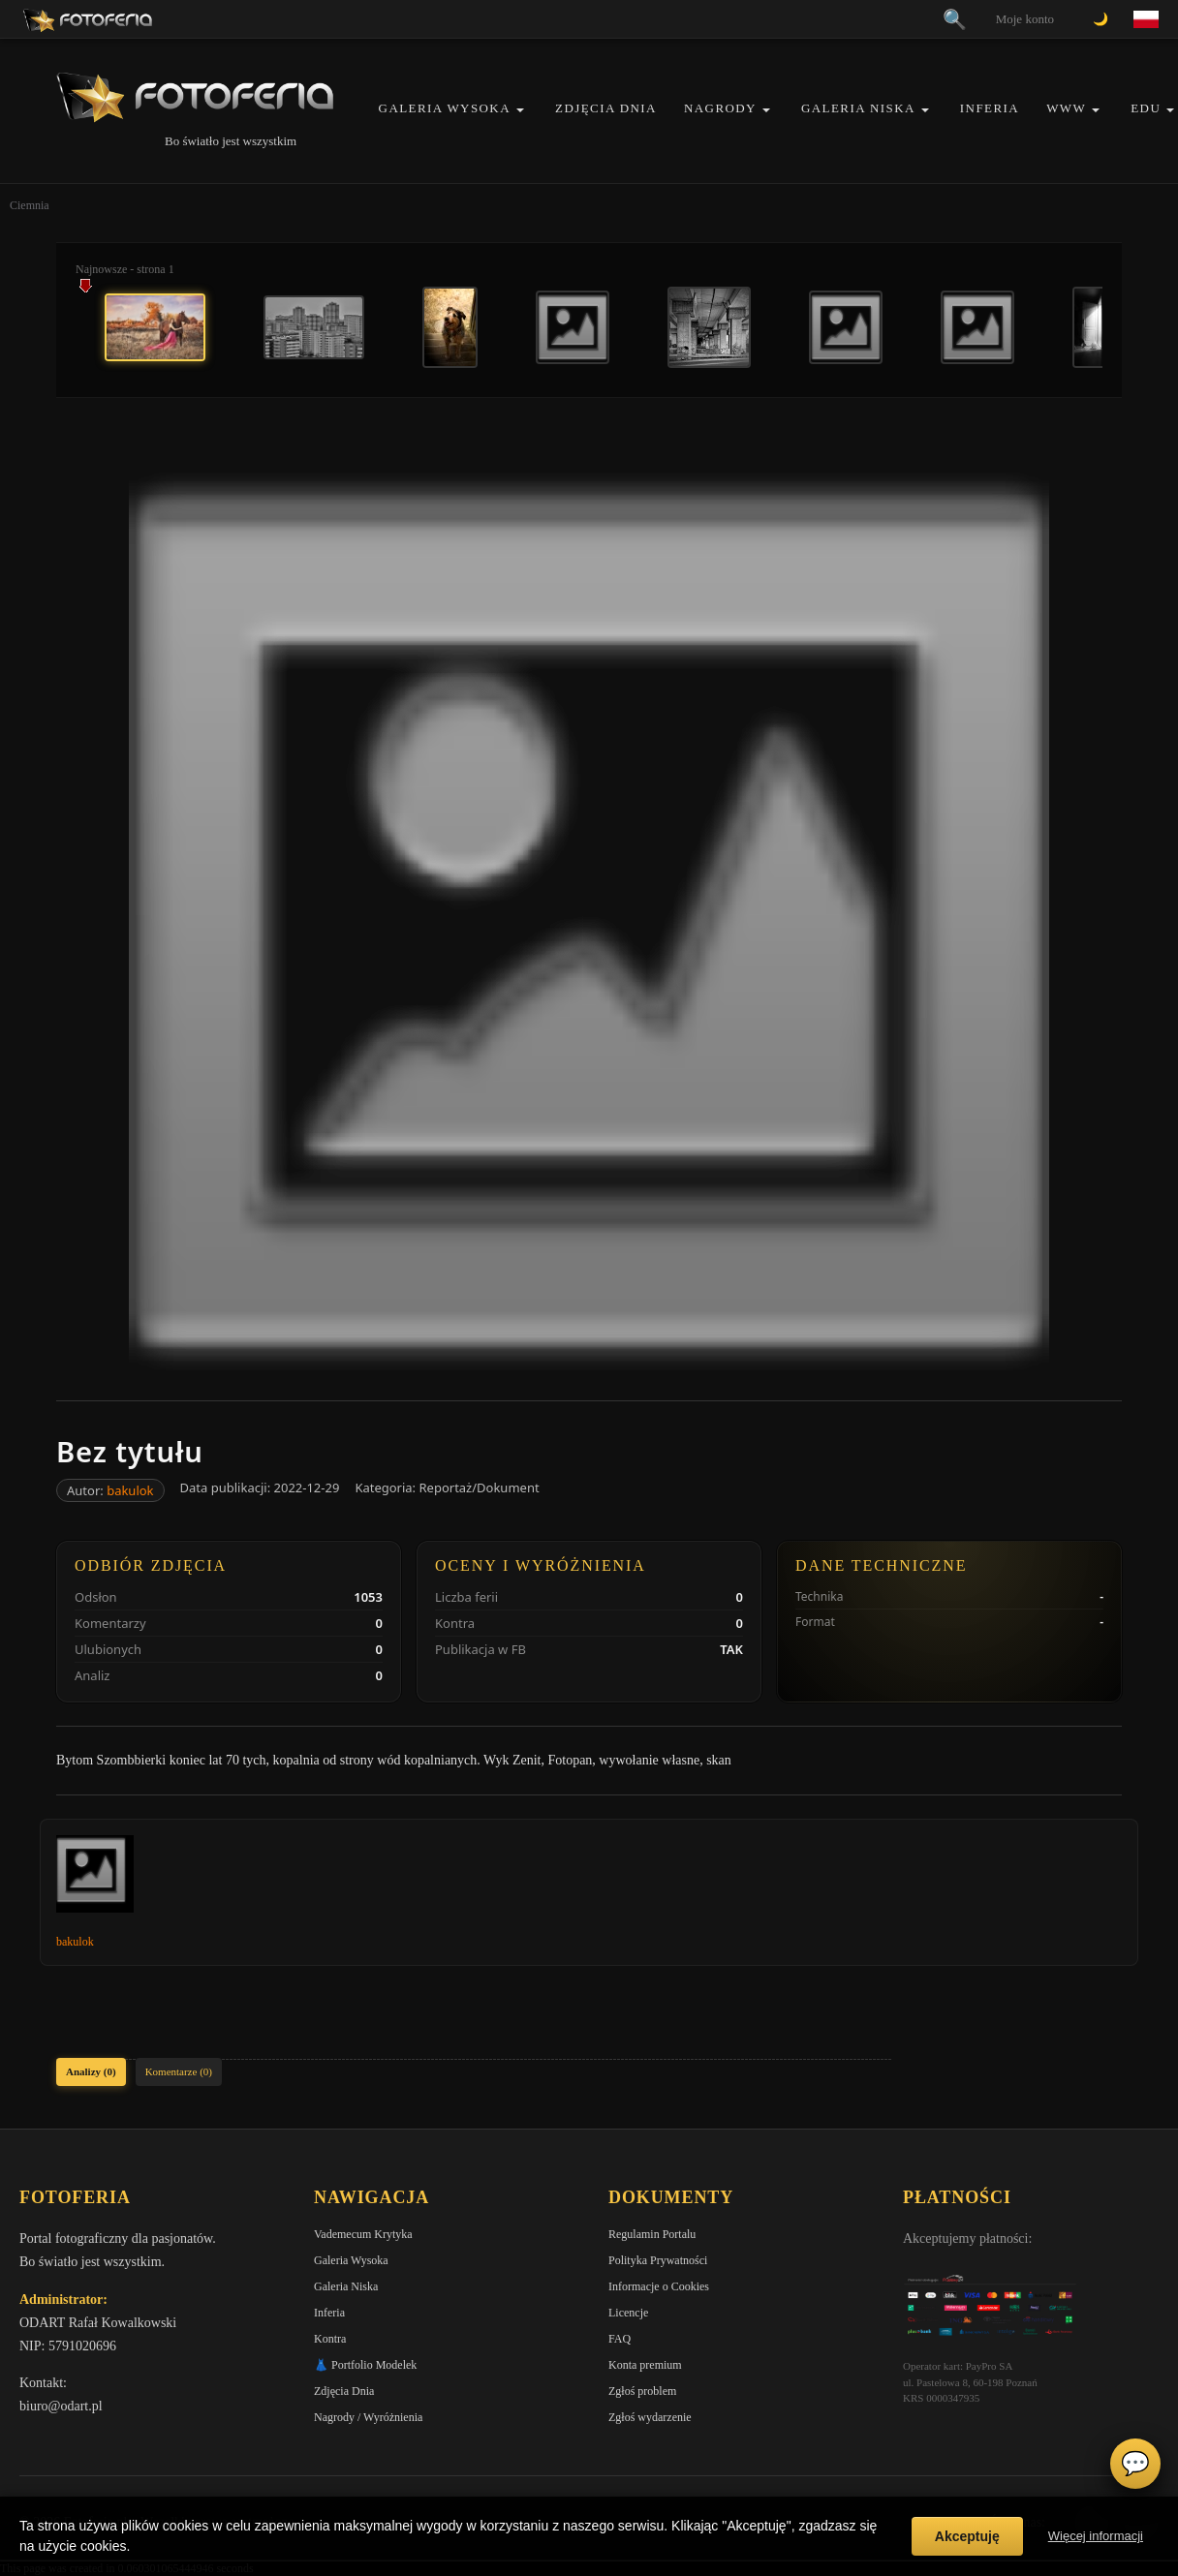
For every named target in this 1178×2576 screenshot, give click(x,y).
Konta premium (645, 2365)
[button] (520, 110)
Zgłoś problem (642, 2391)
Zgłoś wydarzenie (650, 2417)
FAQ (619, 2339)
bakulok (130, 1490)
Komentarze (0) (178, 2071)
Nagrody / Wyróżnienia (368, 2417)
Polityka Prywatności (657, 2260)
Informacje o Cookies (658, 2286)
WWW (1066, 108)
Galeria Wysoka (445, 108)
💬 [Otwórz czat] (1135, 2463)
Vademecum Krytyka (363, 2234)
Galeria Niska (858, 108)
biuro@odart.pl (61, 2406)
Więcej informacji (1095, 2536)
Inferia (989, 108)
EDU (1146, 108)
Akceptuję (967, 2536)
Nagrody (720, 108)
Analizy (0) (91, 2071)
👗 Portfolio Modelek (365, 2365)
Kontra (330, 2339)
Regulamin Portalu (652, 2234)
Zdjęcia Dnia (606, 108)
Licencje (628, 2312)
